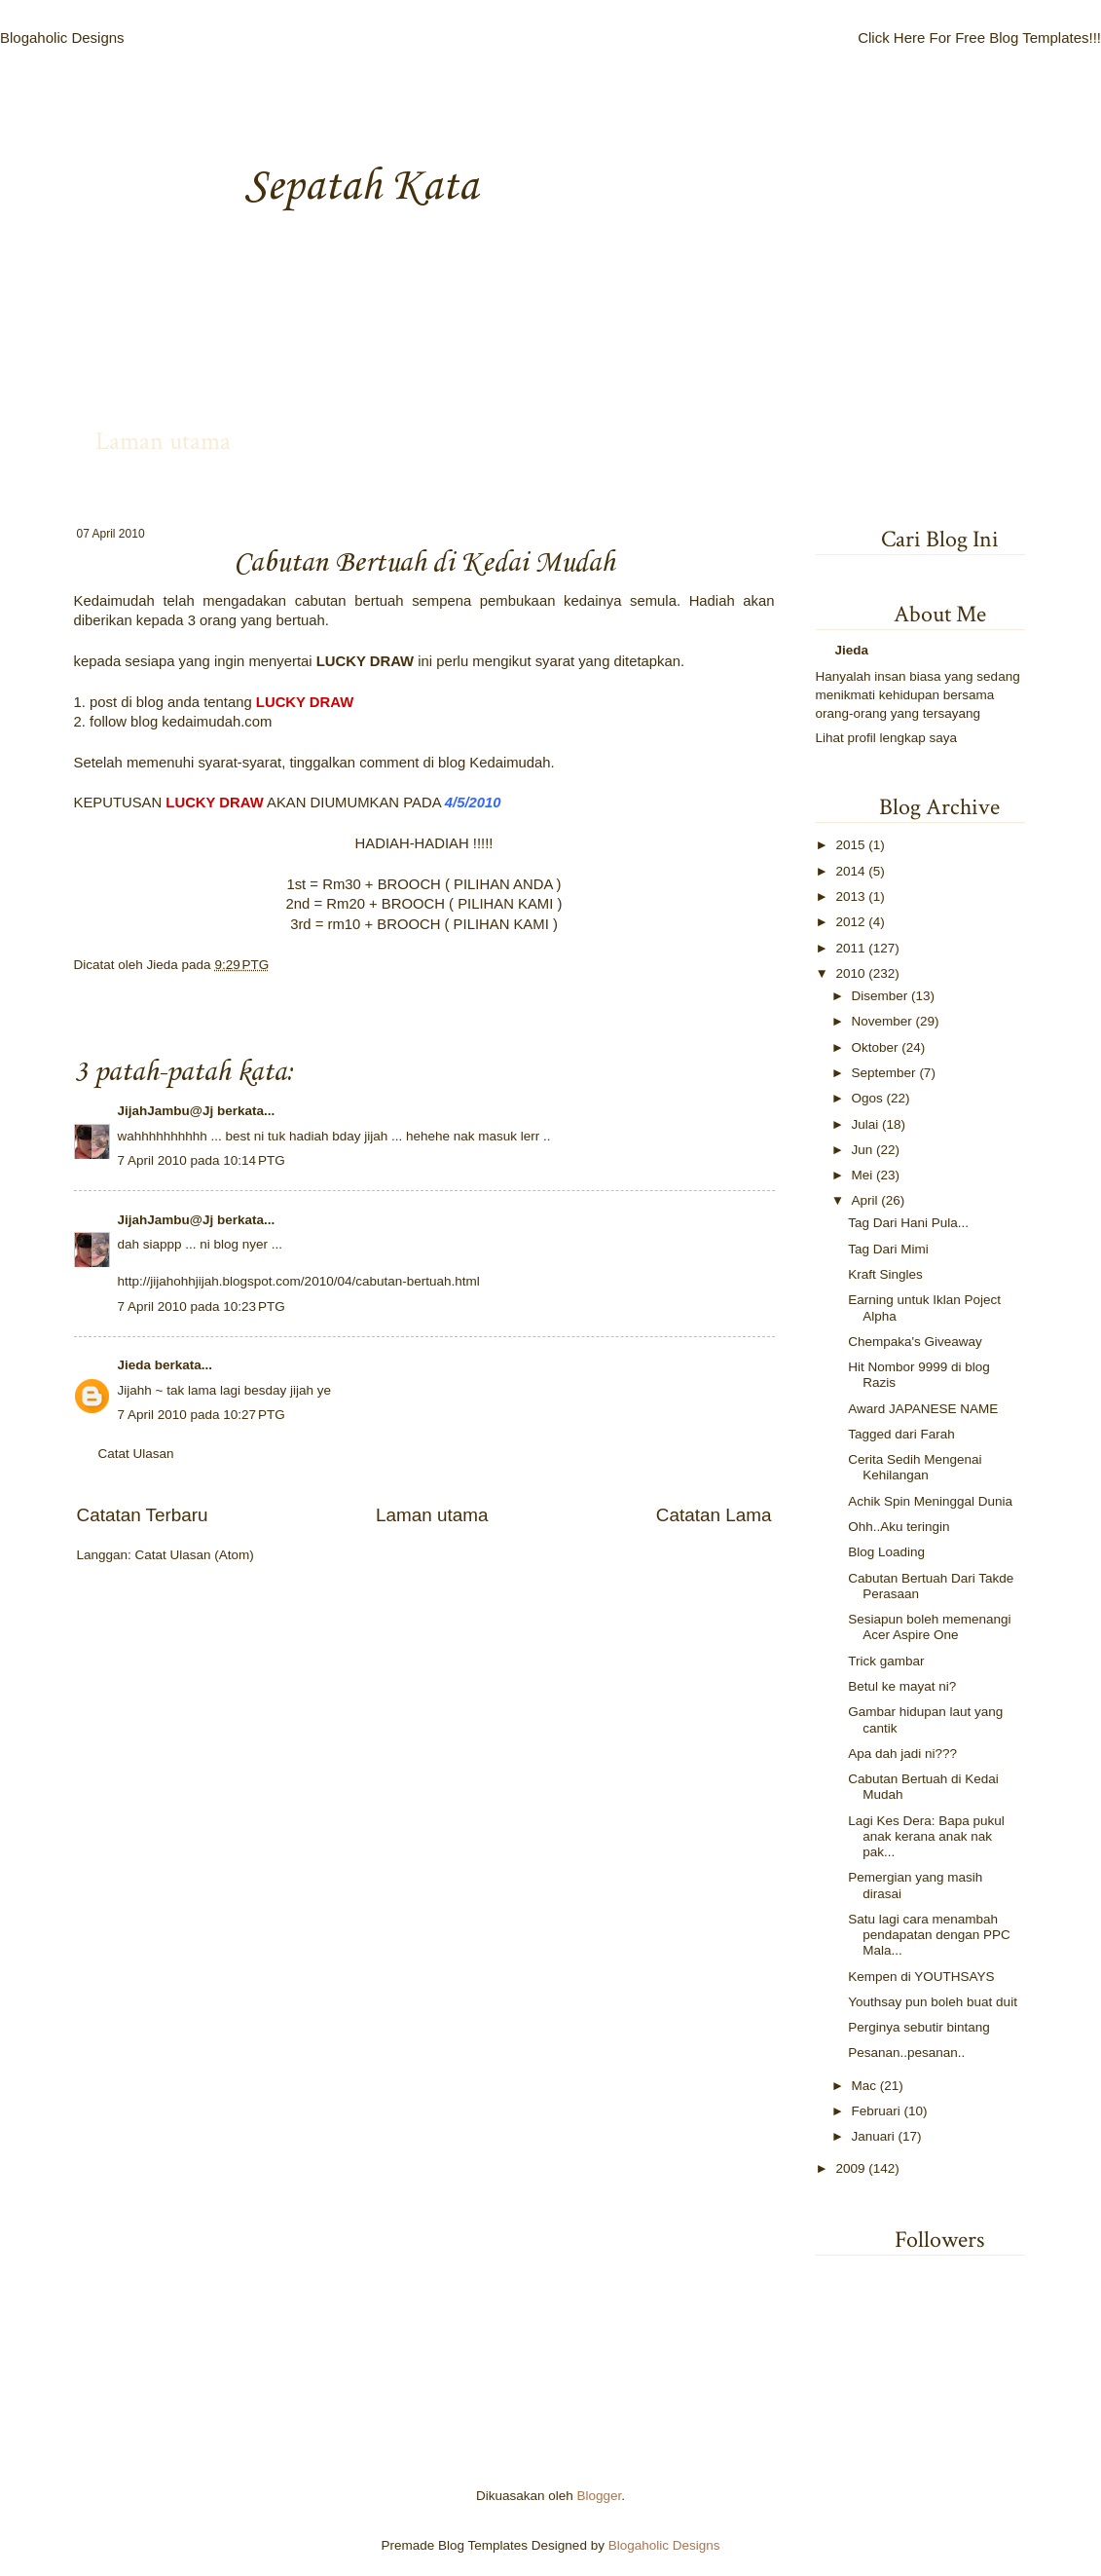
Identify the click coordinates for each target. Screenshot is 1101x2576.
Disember (880, 996)
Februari (876, 2111)
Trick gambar (886, 1661)
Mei (862, 1175)
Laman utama (163, 441)
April (865, 1200)
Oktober (875, 1047)
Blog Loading (886, 1552)
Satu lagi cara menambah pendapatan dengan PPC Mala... (929, 1935)
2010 (849, 973)
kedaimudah (201, 721)
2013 (849, 896)
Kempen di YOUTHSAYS (921, 1976)
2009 (849, 2168)
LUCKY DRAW (365, 661)
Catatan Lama (714, 1515)
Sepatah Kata (361, 187)
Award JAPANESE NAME (923, 1408)
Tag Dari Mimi (888, 1249)
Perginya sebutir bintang (919, 2027)
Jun (862, 1149)
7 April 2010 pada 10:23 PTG (201, 1306)
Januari (873, 2136)
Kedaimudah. (511, 762)
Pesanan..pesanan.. (906, 2052)
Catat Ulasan (136, 1453)
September (884, 1072)
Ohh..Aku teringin (898, 1526)
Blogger (599, 2495)
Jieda (164, 964)
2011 (849, 948)
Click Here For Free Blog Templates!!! (979, 37)
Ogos (867, 1098)
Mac (864, 2085)
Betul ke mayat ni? (902, 1686)
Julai (865, 1124)
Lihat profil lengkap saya (887, 737)
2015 (849, 845)
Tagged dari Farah (901, 1434)
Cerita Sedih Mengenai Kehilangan (914, 1467)
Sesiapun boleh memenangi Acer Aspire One (929, 1627)
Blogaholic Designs (62, 37)
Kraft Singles (885, 1274)
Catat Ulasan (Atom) (194, 1555)
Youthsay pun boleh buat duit (932, 2002)
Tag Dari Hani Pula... (908, 1222)
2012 (849, 922)
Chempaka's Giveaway (915, 1341)
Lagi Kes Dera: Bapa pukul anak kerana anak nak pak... (926, 1836)
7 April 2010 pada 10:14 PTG (201, 1160)
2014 (849, 871)
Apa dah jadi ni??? (902, 1753)
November (882, 1021)
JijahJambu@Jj (166, 1110)
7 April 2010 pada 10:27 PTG (201, 1414)
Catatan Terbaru (142, 1515)
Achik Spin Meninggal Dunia (930, 1501)
